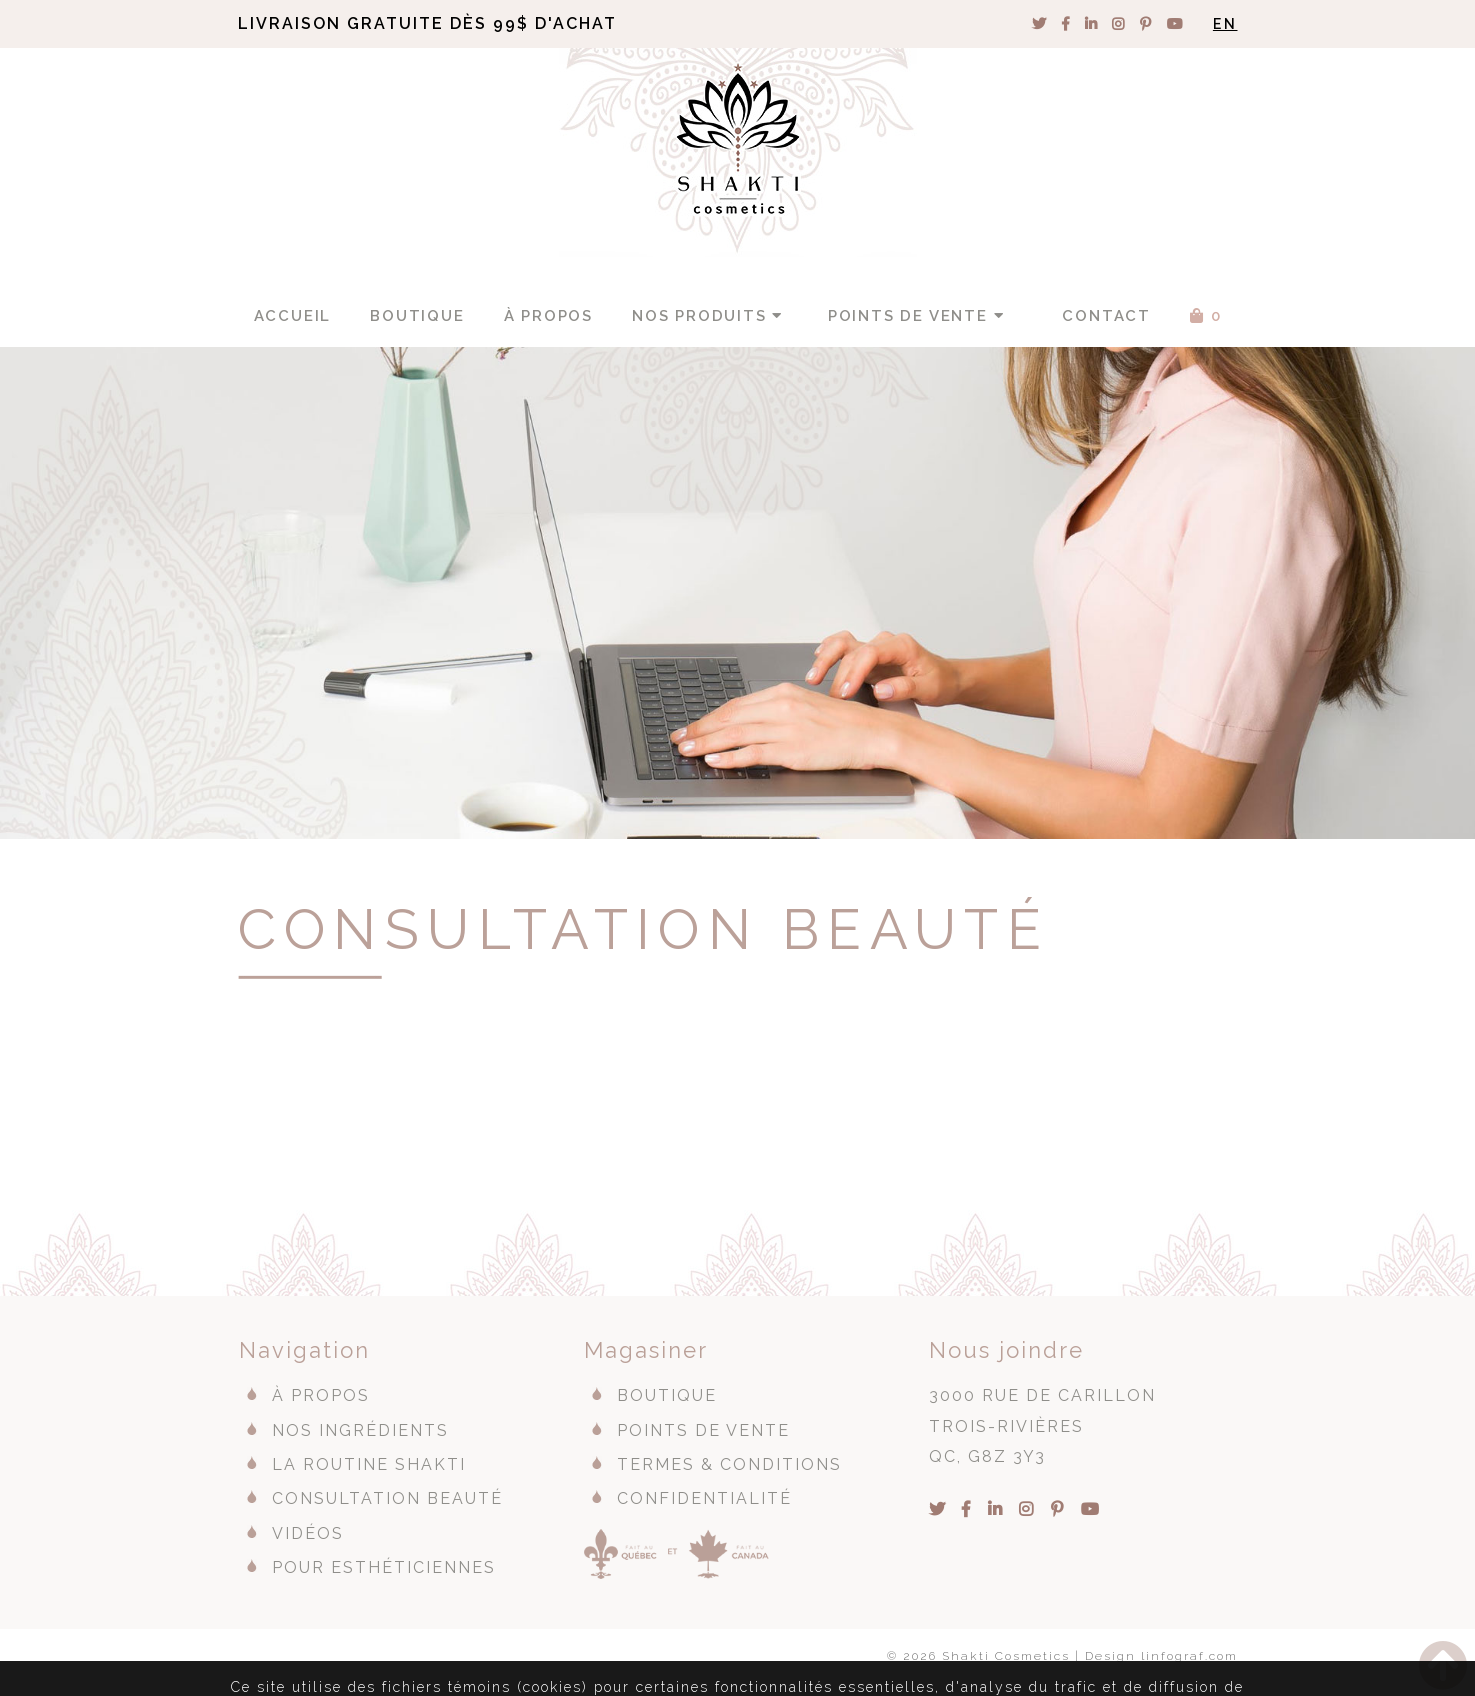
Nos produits (710, 316)
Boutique (417, 316)
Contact (1106, 316)
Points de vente (919, 316)
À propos (548, 316)
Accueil (293, 316)
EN (1225, 24)
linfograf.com (1189, 1656)
